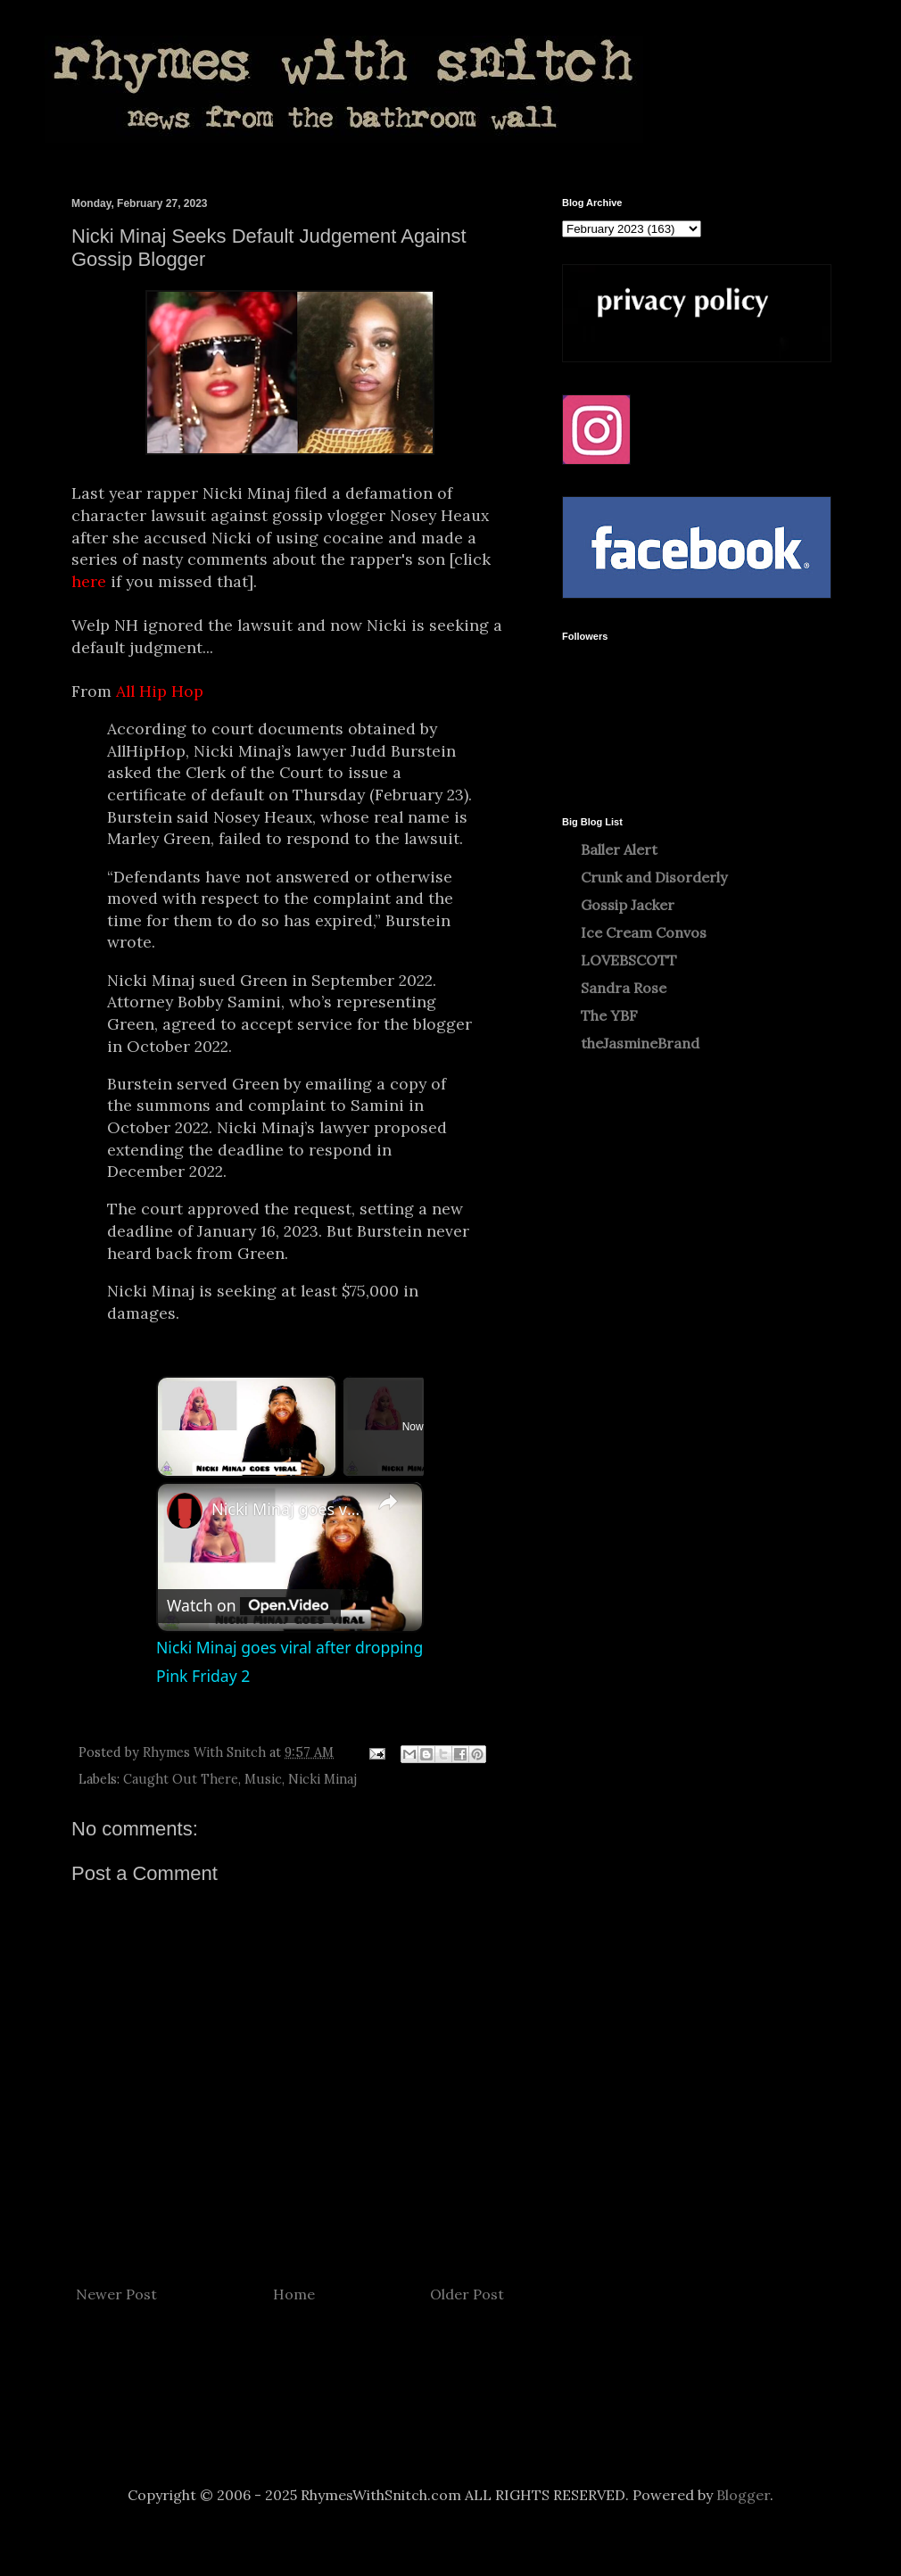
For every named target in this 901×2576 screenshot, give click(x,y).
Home (294, 2294)
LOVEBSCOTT (629, 960)
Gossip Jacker (627, 905)
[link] (185, 1510)
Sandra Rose (623, 988)
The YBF (609, 1015)
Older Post (467, 2294)
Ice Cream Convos (644, 932)
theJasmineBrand (640, 1043)
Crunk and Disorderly (654, 877)
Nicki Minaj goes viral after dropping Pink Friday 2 (287, 1509)
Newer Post (116, 2294)
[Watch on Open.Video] (248, 1606)
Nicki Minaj (322, 1779)
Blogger (743, 2495)
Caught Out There (180, 1779)
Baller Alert (619, 849)
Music (263, 1779)
